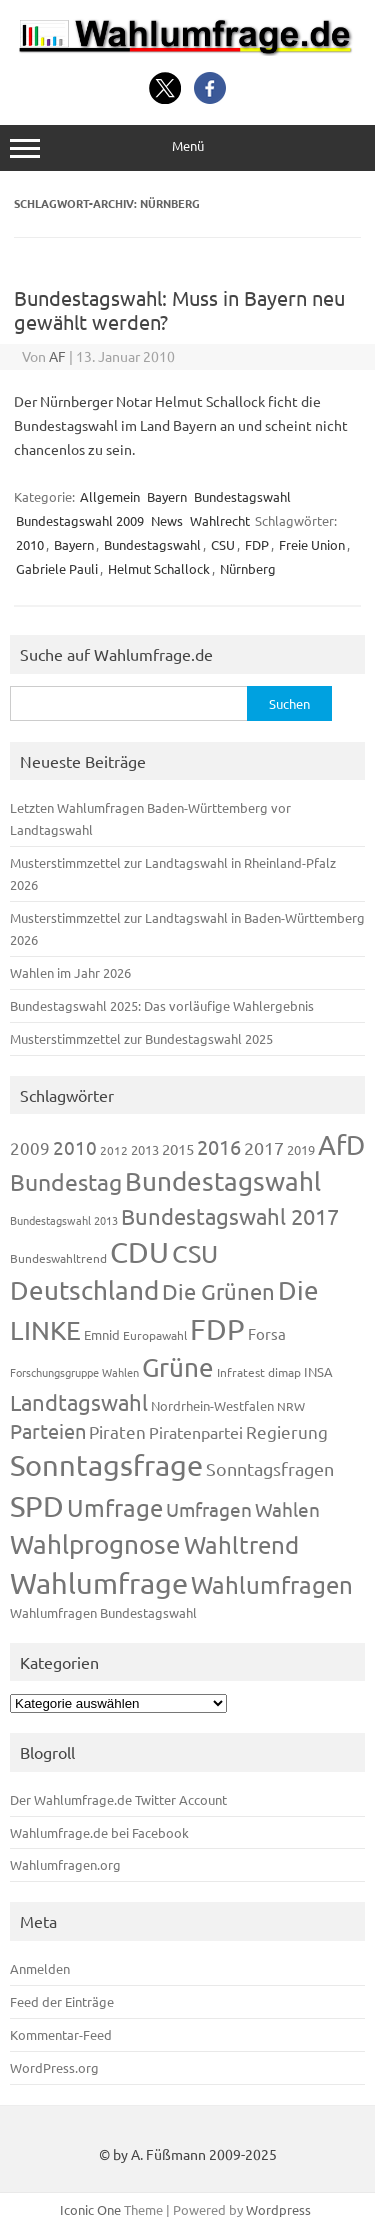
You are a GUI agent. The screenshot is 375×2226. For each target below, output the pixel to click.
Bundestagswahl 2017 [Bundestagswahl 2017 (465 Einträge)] (230, 1216)
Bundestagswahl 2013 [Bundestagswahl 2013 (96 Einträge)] (64, 1220)
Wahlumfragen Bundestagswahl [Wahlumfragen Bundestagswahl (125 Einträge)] (103, 1612)
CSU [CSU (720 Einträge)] (195, 1253)
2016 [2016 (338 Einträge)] (219, 1146)
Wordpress (278, 2209)
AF (57, 356)
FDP (257, 544)
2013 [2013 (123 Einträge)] (145, 1149)
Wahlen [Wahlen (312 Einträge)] (287, 1509)
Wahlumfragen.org (65, 1864)
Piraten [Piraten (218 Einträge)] (117, 1431)
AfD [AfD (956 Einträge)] (341, 1144)
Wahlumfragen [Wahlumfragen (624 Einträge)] (272, 1584)
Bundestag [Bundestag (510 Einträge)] (66, 1181)
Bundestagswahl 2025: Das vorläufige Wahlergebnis (162, 1005)
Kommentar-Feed (61, 2034)
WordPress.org (54, 2067)
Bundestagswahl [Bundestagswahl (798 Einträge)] (223, 1181)
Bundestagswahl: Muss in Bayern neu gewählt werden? (179, 309)
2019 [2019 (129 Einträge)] (301, 1149)
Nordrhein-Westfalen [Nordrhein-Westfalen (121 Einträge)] (212, 1405)
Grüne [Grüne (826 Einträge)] (178, 1367)
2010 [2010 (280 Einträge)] (75, 1147)
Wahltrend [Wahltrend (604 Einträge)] (241, 1544)
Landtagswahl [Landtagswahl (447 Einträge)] (79, 1402)
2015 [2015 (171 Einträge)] (178, 1148)
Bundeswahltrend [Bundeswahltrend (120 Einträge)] (58, 1258)
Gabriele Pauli (57, 568)
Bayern (167, 496)
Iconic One (90, 2209)
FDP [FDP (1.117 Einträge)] (217, 1329)
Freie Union (312, 544)
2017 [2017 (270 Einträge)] (264, 1147)
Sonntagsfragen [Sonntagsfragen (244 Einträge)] (270, 1468)
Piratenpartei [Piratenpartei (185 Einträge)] (196, 1432)
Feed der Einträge (62, 2001)
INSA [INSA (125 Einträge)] (318, 1371)
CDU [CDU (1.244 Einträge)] (139, 1252)
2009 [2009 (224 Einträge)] (30, 1147)
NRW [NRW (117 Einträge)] (291, 1406)
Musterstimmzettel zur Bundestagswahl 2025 (141, 1038)
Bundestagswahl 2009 (80, 520)
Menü (187, 147)
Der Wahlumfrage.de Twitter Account (118, 1799)
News (167, 520)
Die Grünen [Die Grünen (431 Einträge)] (218, 1291)
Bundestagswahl (242, 496)
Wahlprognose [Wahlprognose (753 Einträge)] (95, 1544)
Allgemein (110, 496)
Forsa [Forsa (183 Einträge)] (267, 1333)
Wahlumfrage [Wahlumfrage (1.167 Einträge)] (99, 1583)
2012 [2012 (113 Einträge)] (114, 1150)
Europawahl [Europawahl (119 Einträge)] (155, 1335)
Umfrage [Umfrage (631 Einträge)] (115, 1507)
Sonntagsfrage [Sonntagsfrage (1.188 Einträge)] (106, 1465)
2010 (30, 544)
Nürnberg (248, 568)
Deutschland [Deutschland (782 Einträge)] (84, 1290)
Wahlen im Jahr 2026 (70, 972)
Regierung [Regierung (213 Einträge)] (287, 1431)
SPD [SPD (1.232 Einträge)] (37, 1506)
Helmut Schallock (159, 568)
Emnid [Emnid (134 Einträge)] (102, 1334)
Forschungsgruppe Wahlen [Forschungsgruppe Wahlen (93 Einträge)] (74, 1372)
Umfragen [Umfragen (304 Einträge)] (209, 1509)
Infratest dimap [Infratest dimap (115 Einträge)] (259, 1372)
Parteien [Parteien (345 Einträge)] (48, 1430)
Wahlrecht (220, 520)
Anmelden (40, 1968)
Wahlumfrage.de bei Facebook (99, 1832)
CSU (223, 544)
